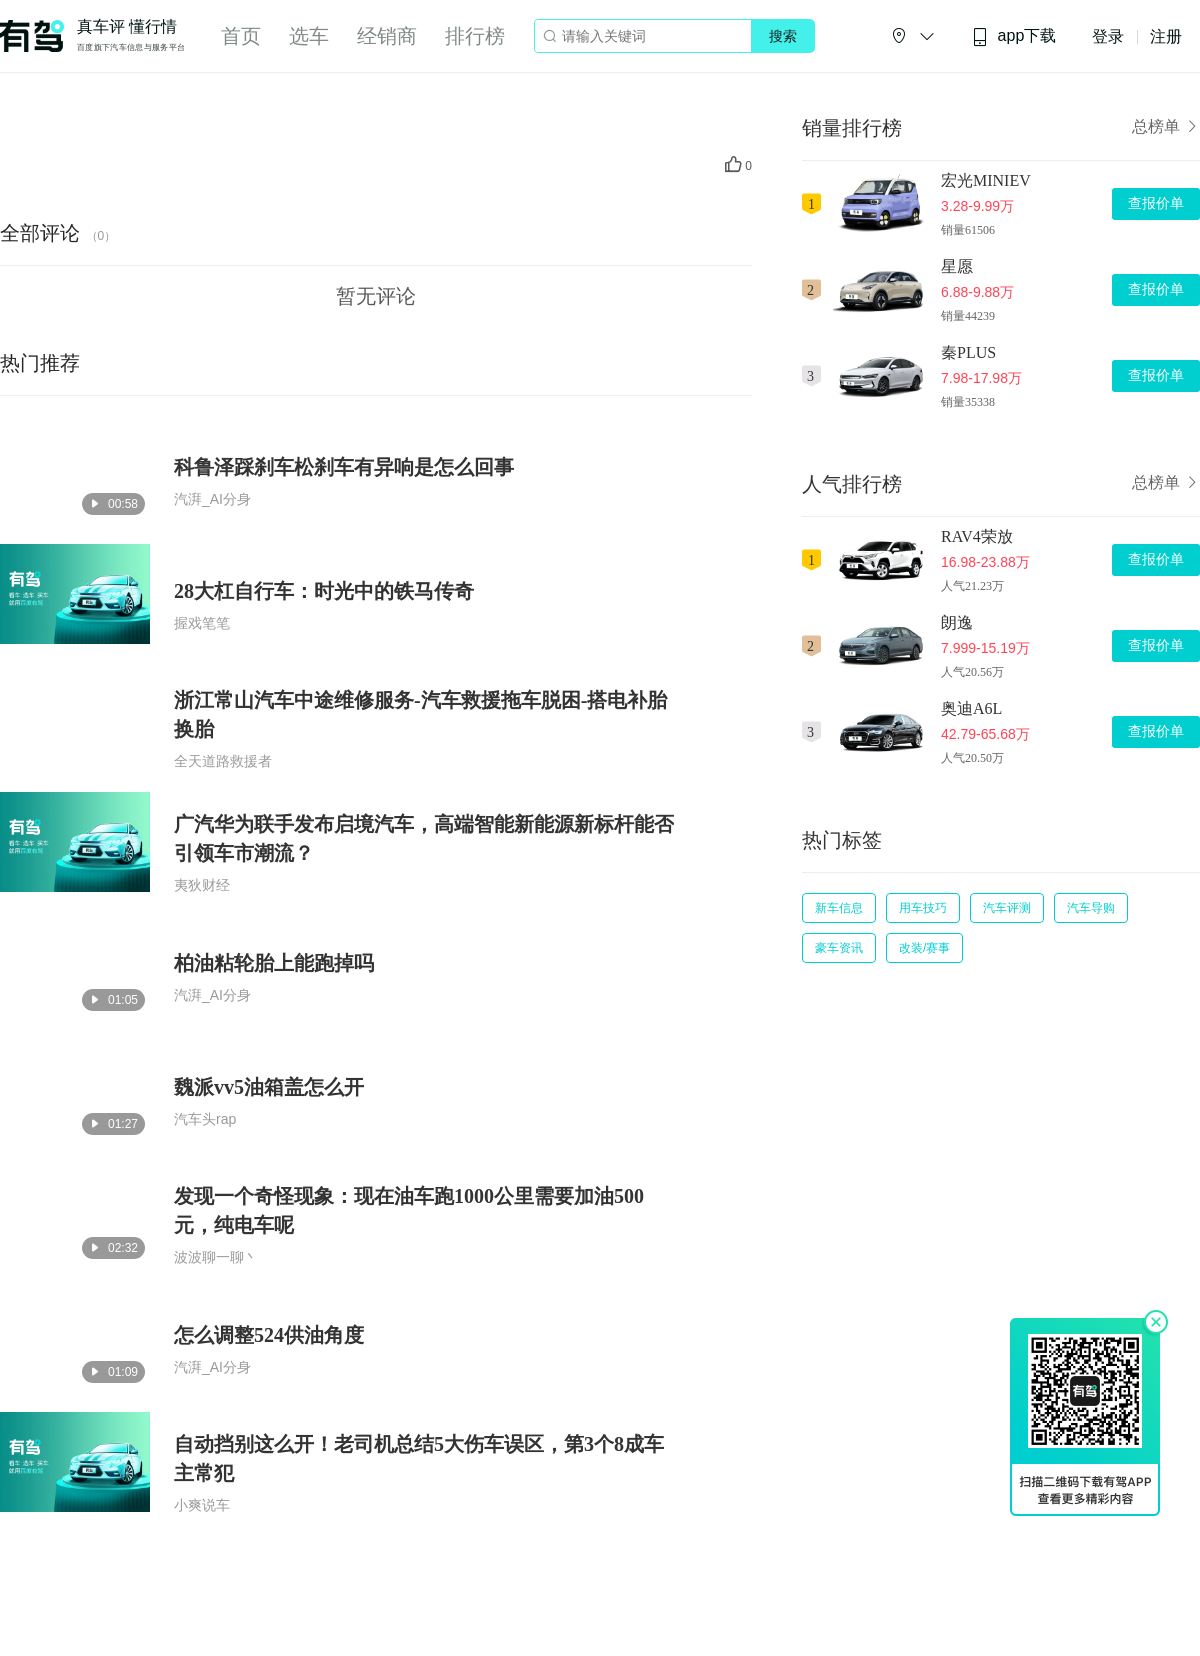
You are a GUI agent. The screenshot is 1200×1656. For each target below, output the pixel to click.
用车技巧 (923, 908)
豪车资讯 (839, 948)
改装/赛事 (924, 948)
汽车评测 (1007, 908)
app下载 (1014, 36)
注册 (1166, 36)
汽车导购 (1091, 908)
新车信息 (839, 908)
